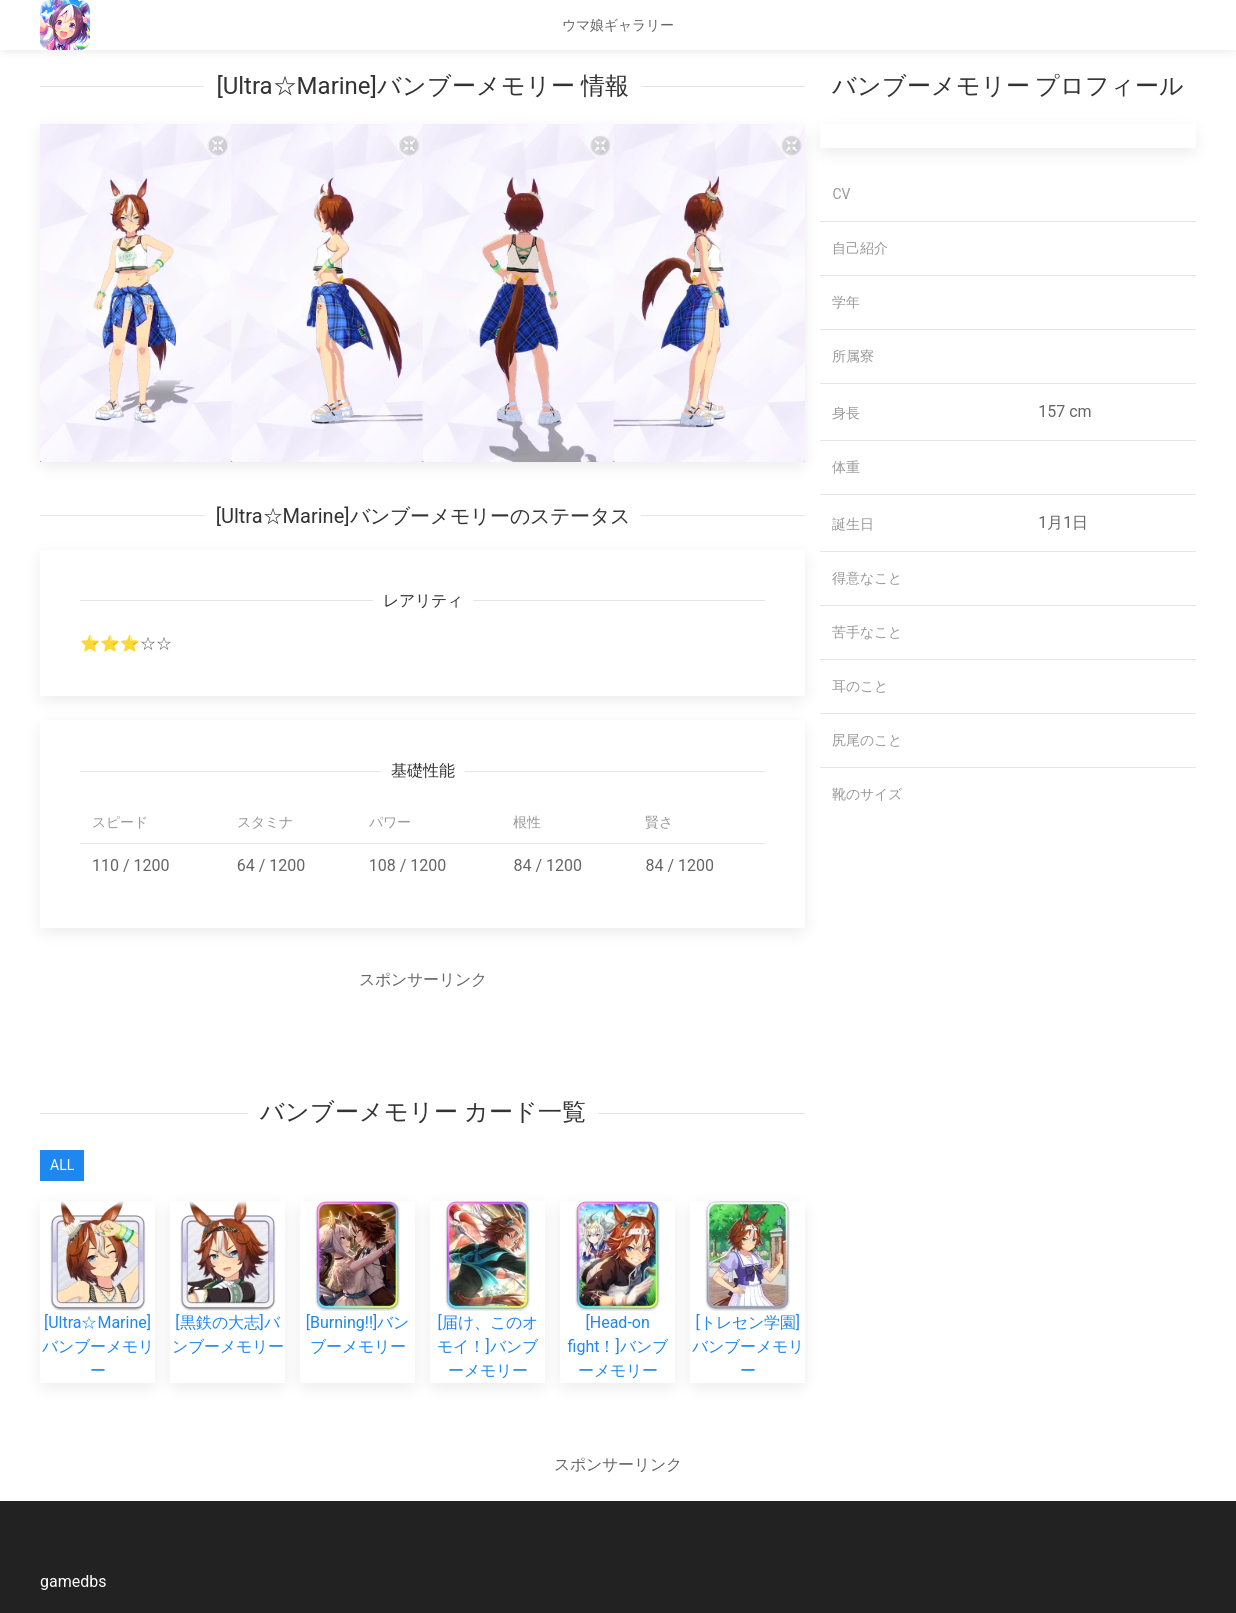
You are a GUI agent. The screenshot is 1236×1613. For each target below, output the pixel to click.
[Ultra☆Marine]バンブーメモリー (98, 1312)
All (62, 1165)
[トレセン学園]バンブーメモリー (748, 1312)
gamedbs (73, 1581)
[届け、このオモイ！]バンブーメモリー (487, 1312)
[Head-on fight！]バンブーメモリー (618, 1312)
